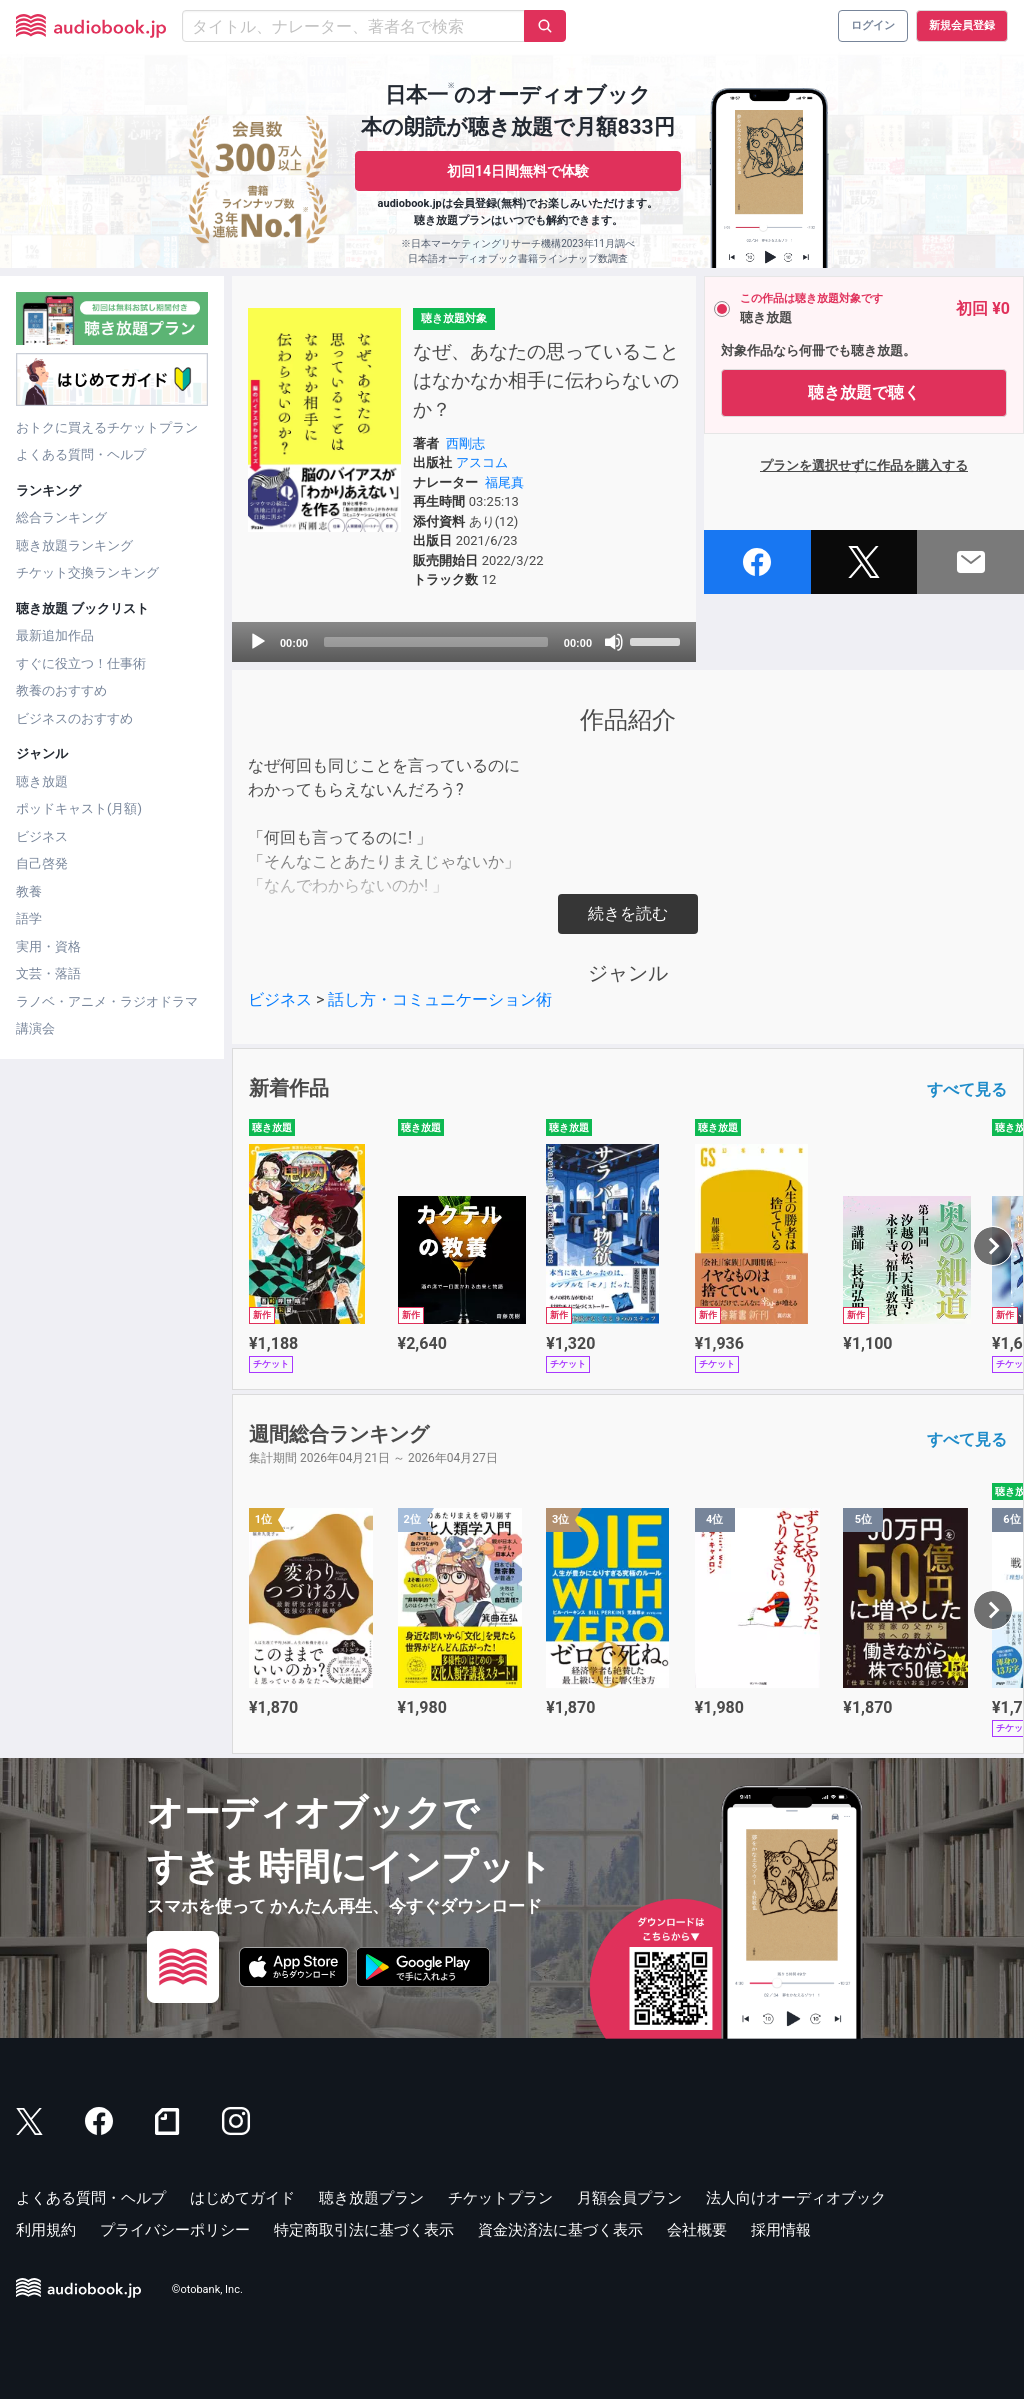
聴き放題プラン (371, 2198)
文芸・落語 (48, 973)
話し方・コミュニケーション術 (440, 999)
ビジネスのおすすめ (74, 718)
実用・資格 (48, 946)
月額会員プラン (629, 2198)
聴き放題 (42, 781)
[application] (464, 642)
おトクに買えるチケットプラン (107, 427)
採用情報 (781, 2230)
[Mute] (614, 642)
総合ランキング (61, 517)
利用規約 (46, 2230)
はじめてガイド (242, 2198)
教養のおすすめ (61, 690)
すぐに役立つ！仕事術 (81, 663)
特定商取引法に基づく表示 (364, 2230)
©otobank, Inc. (207, 2289)
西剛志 (465, 443)
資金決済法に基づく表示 (560, 2230)
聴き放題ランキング (74, 545)
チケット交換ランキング (87, 572)
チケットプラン (500, 2198)
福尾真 (504, 482)
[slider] (436, 642)
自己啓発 (42, 863)
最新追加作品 (55, 635)
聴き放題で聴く (864, 392)
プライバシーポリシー (175, 2230)
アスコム (482, 462)
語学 (29, 918)
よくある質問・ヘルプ (81, 454)
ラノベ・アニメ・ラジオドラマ (107, 1001)
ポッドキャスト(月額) (79, 808)
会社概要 (697, 2230)
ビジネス (42, 836)
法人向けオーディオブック (796, 2198)
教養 (29, 891)
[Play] (258, 642)
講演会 (35, 1028)
